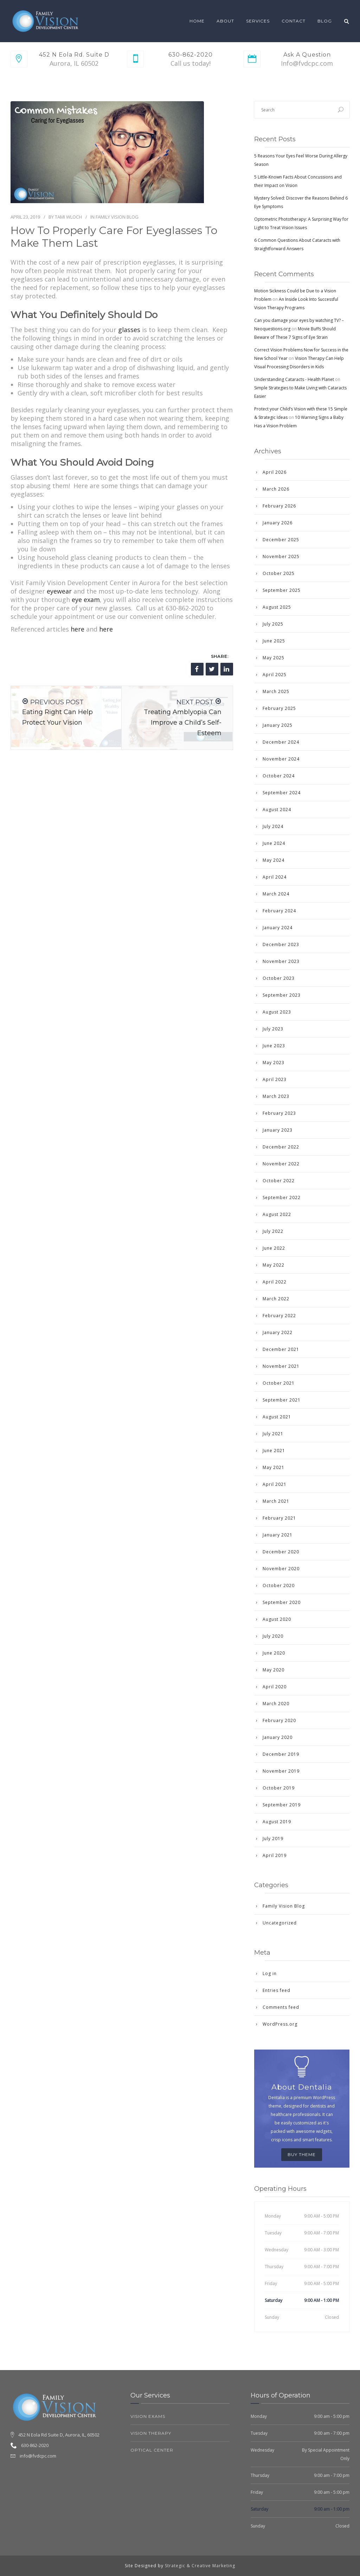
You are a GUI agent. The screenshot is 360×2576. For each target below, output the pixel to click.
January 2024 (277, 928)
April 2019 (275, 1855)
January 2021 (277, 1535)
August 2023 (277, 1012)
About (225, 21)
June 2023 (274, 1046)
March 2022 (276, 1299)
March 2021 (276, 1501)
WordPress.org (280, 2024)
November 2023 (281, 961)
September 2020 (282, 1602)
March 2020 (276, 1704)
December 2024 (281, 742)
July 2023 (273, 1029)
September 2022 (282, 1197)
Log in (270, 1973)
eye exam (86, 599)
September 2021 (282, 1400)
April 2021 (275, 1484)
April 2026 (275, 472)
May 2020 (273, 1670)
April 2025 (275, 675)
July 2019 (273, 1839)
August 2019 (277, 1822)
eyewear (59, 591)
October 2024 (279, 776)
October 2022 (279, 1181)
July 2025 (273, 624)
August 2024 (277, 810)
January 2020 (277, 1737)
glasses (129, 329)
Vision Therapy (150, 2433)
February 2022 (279, 1316)
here (77, 629)
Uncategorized (280, 1923)
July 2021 (273, 1434)
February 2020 (279, 1720)
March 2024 (276, 894)
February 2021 (279, 1518)
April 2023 (275, 1079)
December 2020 (281, 1552)
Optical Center (151, 2450)
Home (197, 21)
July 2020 (273, 1636)
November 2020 (281, 1569)
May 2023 (273, 1063)
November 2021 (281, 1366)
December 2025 (281, 540)
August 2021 (277, 1417)
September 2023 (282, 995)
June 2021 (274, 1451)
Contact (294, 21)
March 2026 (276, 489)
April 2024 (275, 877)
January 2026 (277, 523)
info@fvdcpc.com (38, 2456)
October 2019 (279, 1788)
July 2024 (273, 826)
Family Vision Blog (117, 217)
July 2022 (273, 1231)
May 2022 (273, 1265)
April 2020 (275, 1687)
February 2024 (279, 911)
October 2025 (279, 573)
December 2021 (281, 1349)
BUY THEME (302, 2154)
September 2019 (282, 1805)
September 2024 (282, 793)
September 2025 (282, 590)
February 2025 (279, 708)
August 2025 (277, 607)
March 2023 (276, 1096)
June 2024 (274, 843)
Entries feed (276, 1990)
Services (258, 21)
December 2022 (281, 1147)
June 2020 (274, 1653)
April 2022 (275, 1282)
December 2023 (281, 944)
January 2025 (277, 725)
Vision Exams (147, 2416)
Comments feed (281, 2007)
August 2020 (277, 1619)
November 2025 (281, 556)
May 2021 (273, 1467)
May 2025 (273, 658)
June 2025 (274, 641)
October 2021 (279, 1383)
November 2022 (281, 1164)
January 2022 (277, 1332)
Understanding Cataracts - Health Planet (294, 379)
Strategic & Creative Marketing (200, 2566)
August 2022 (277, 1214)
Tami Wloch (68, 217)
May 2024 (273, 860)
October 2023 (279, 978)
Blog (324, 21)
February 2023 (279, 1113)
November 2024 (281, 759)
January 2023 (277, 1130)
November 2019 (281, 1771)
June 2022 (274, 1248)
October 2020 (279, 1585)
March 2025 (276, 691)
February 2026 (279, 506)
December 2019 (281, 1754)
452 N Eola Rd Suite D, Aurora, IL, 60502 (58, 2435)
